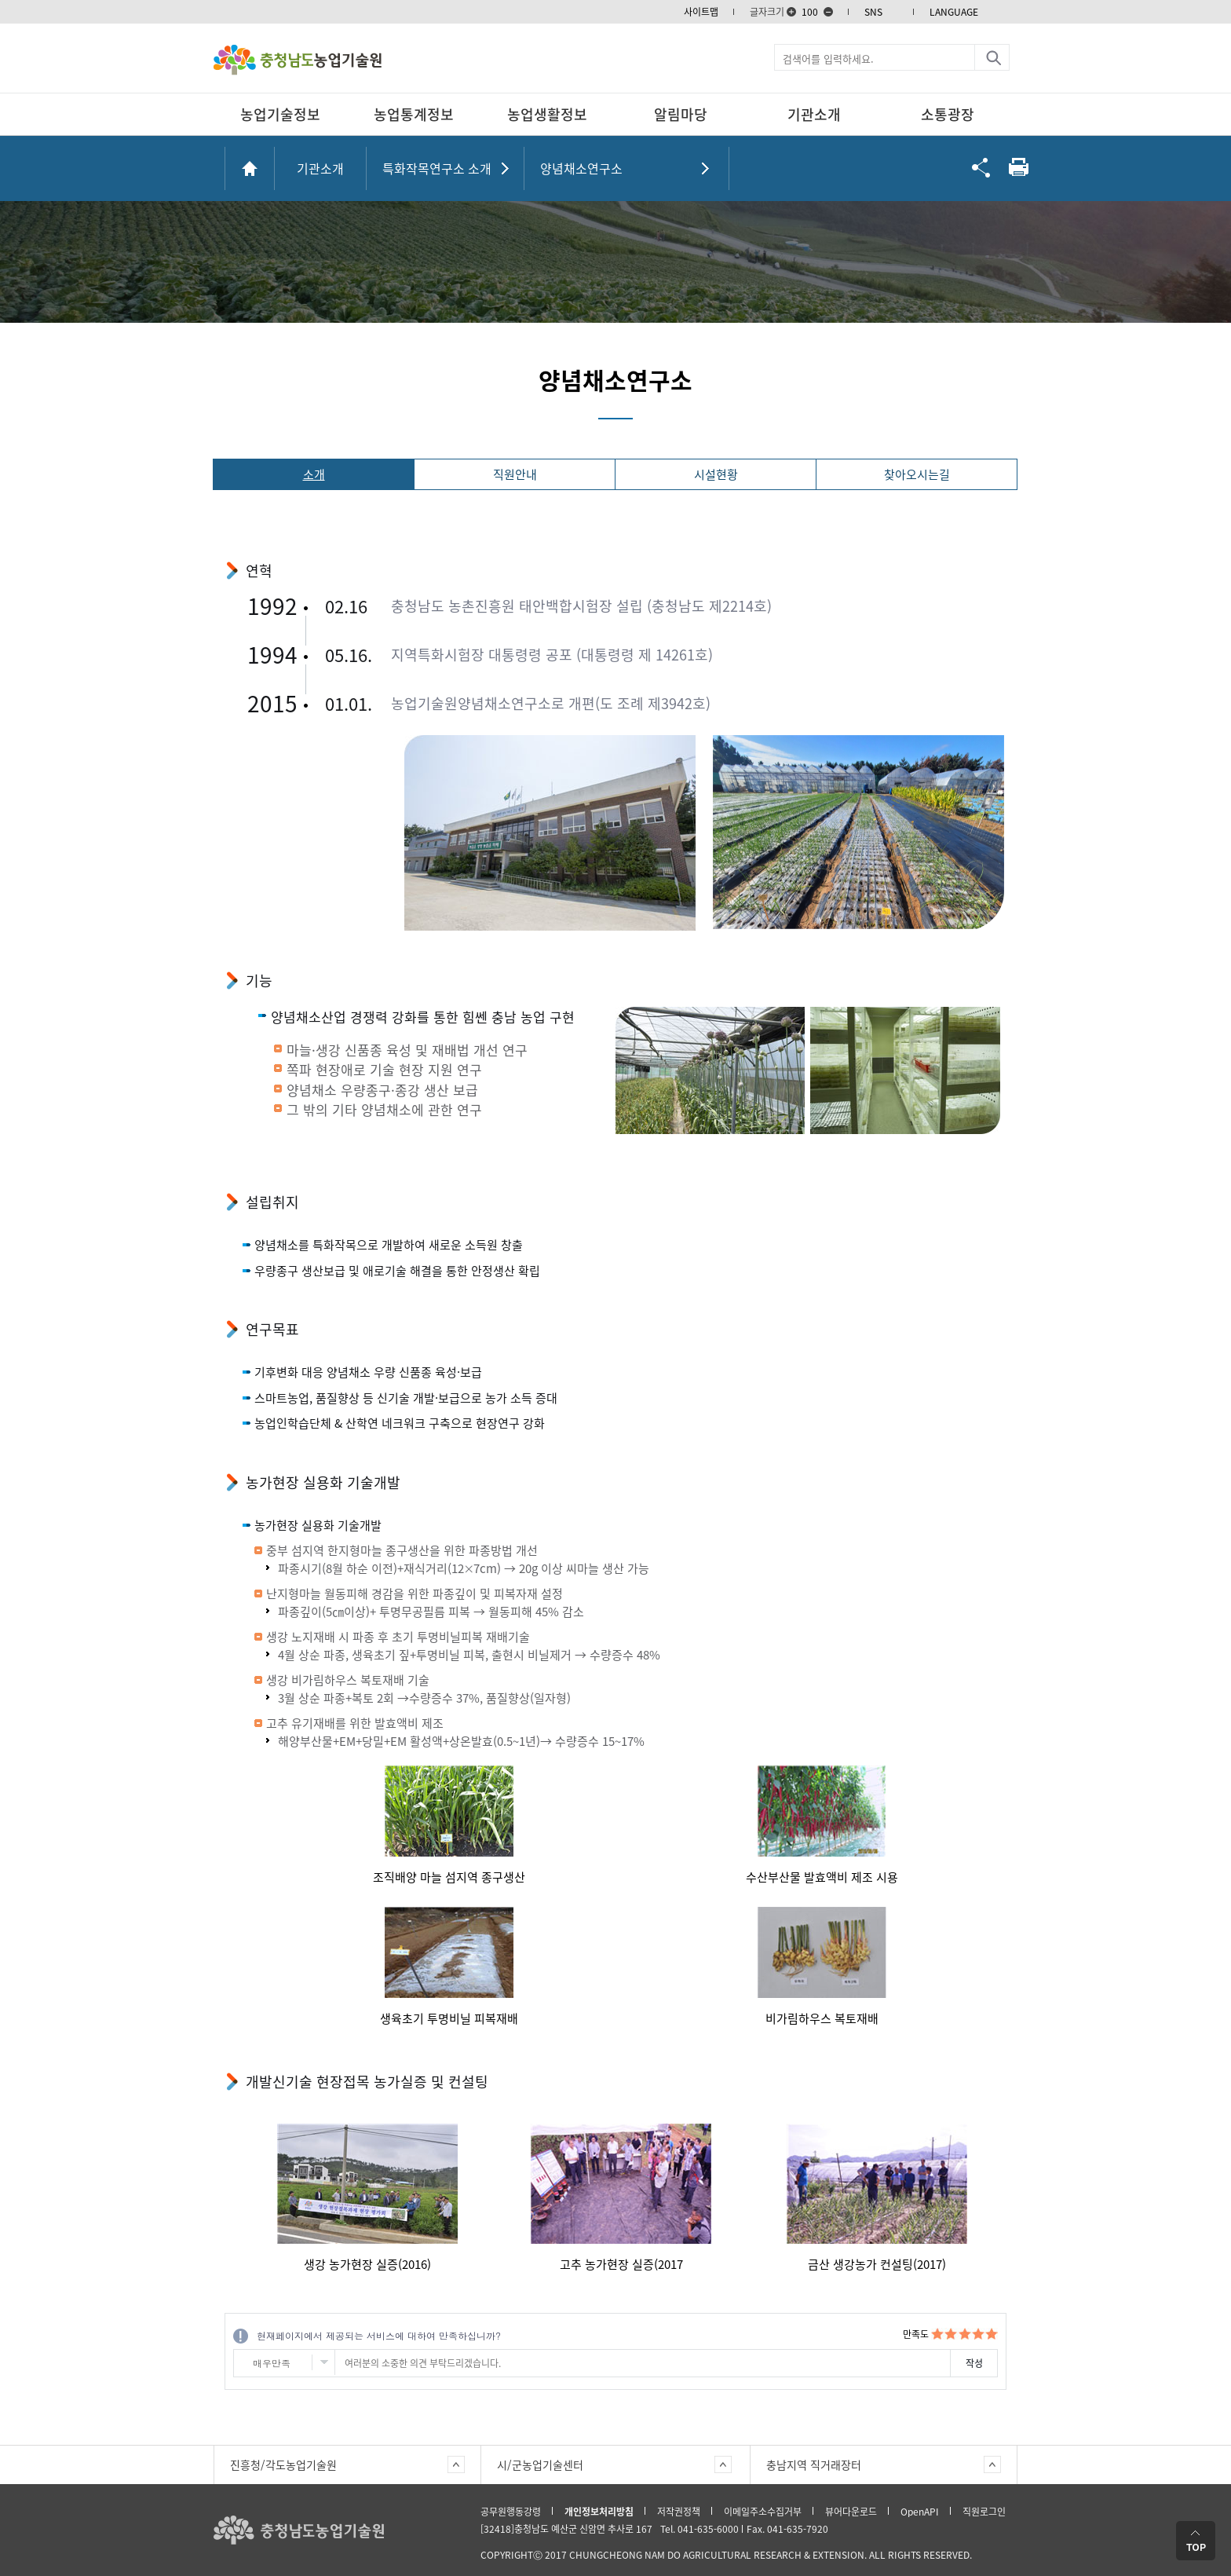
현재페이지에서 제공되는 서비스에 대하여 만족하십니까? (379, 2335)
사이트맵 (701, 12)
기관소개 (814, 114)
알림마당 (680, 114)
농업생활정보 (547, 114)
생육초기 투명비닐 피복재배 (449, 2018)
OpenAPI (919, 2511)
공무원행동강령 (510, 2511)
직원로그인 (984, 2511)
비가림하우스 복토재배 (822, 2018)
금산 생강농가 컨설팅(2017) (877, 2264)
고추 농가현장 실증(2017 (621, 2264)
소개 (314, 474)
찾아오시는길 (917, 474)
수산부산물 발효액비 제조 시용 (822, 1877)
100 (810, 12)
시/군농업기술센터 (540, 2464)
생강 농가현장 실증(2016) (367, 2264)
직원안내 (515, 474)
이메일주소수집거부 (763, 2511)
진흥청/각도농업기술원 (283, 2464)
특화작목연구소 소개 (436, 168)
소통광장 (947, 114)
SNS (873, 12)
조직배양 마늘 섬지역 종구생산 (449, 1877)
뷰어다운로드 (851, 2511)
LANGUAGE (954, 12)
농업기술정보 (280, 114)
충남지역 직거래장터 (813, 2464)
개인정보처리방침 (599, 2511)
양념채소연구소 (581, 168)
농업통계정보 (414, 114)
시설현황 (716, 474)
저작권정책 (678, 2511)
